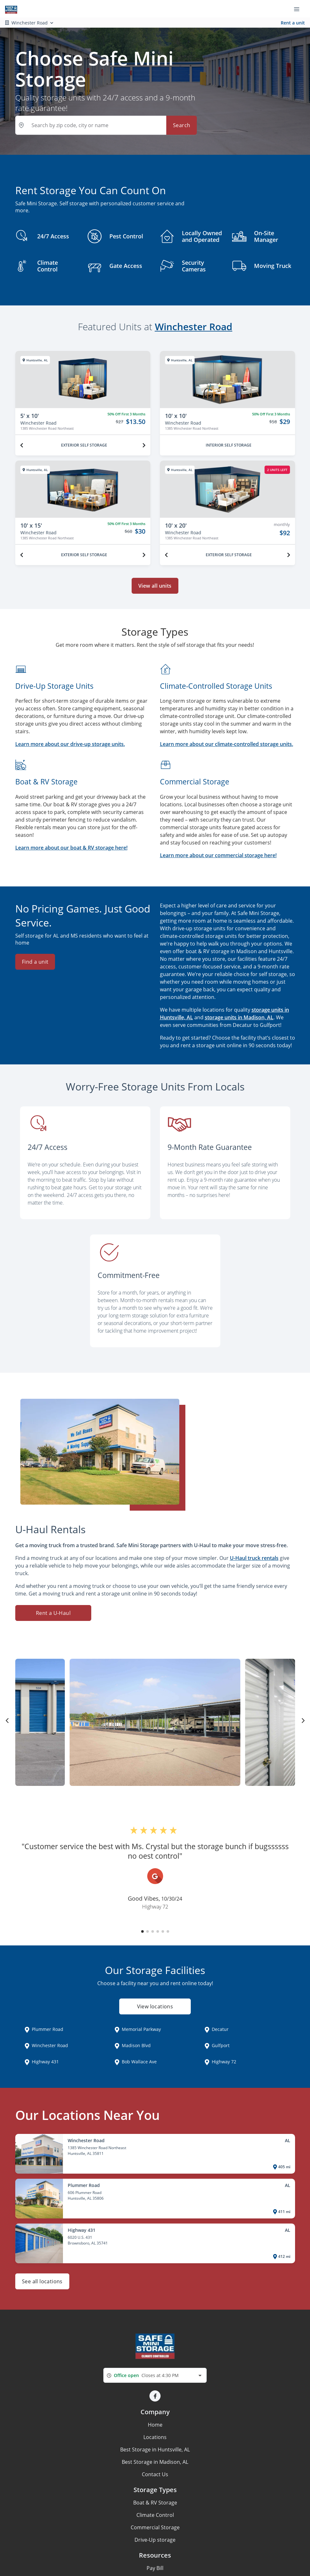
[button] (142, 1931)
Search (181, 125)
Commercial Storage (155, 2527)
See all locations (42, 2281)
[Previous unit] (21, 445)
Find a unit (35, 961)
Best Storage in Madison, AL (155, 2461)
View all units (155, 585)
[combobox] (155, 2375)
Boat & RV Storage (155, 2502)
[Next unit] (144, 445)
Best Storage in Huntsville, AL (155, 2449)
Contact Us (155, 2474)
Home (155, 2424)
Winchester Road (193, 326)
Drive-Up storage (155, 2539)
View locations (155, 2006)
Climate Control (155, 2514)
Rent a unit (293, 23)
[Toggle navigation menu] (299, 9)
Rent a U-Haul (53, 1612)
